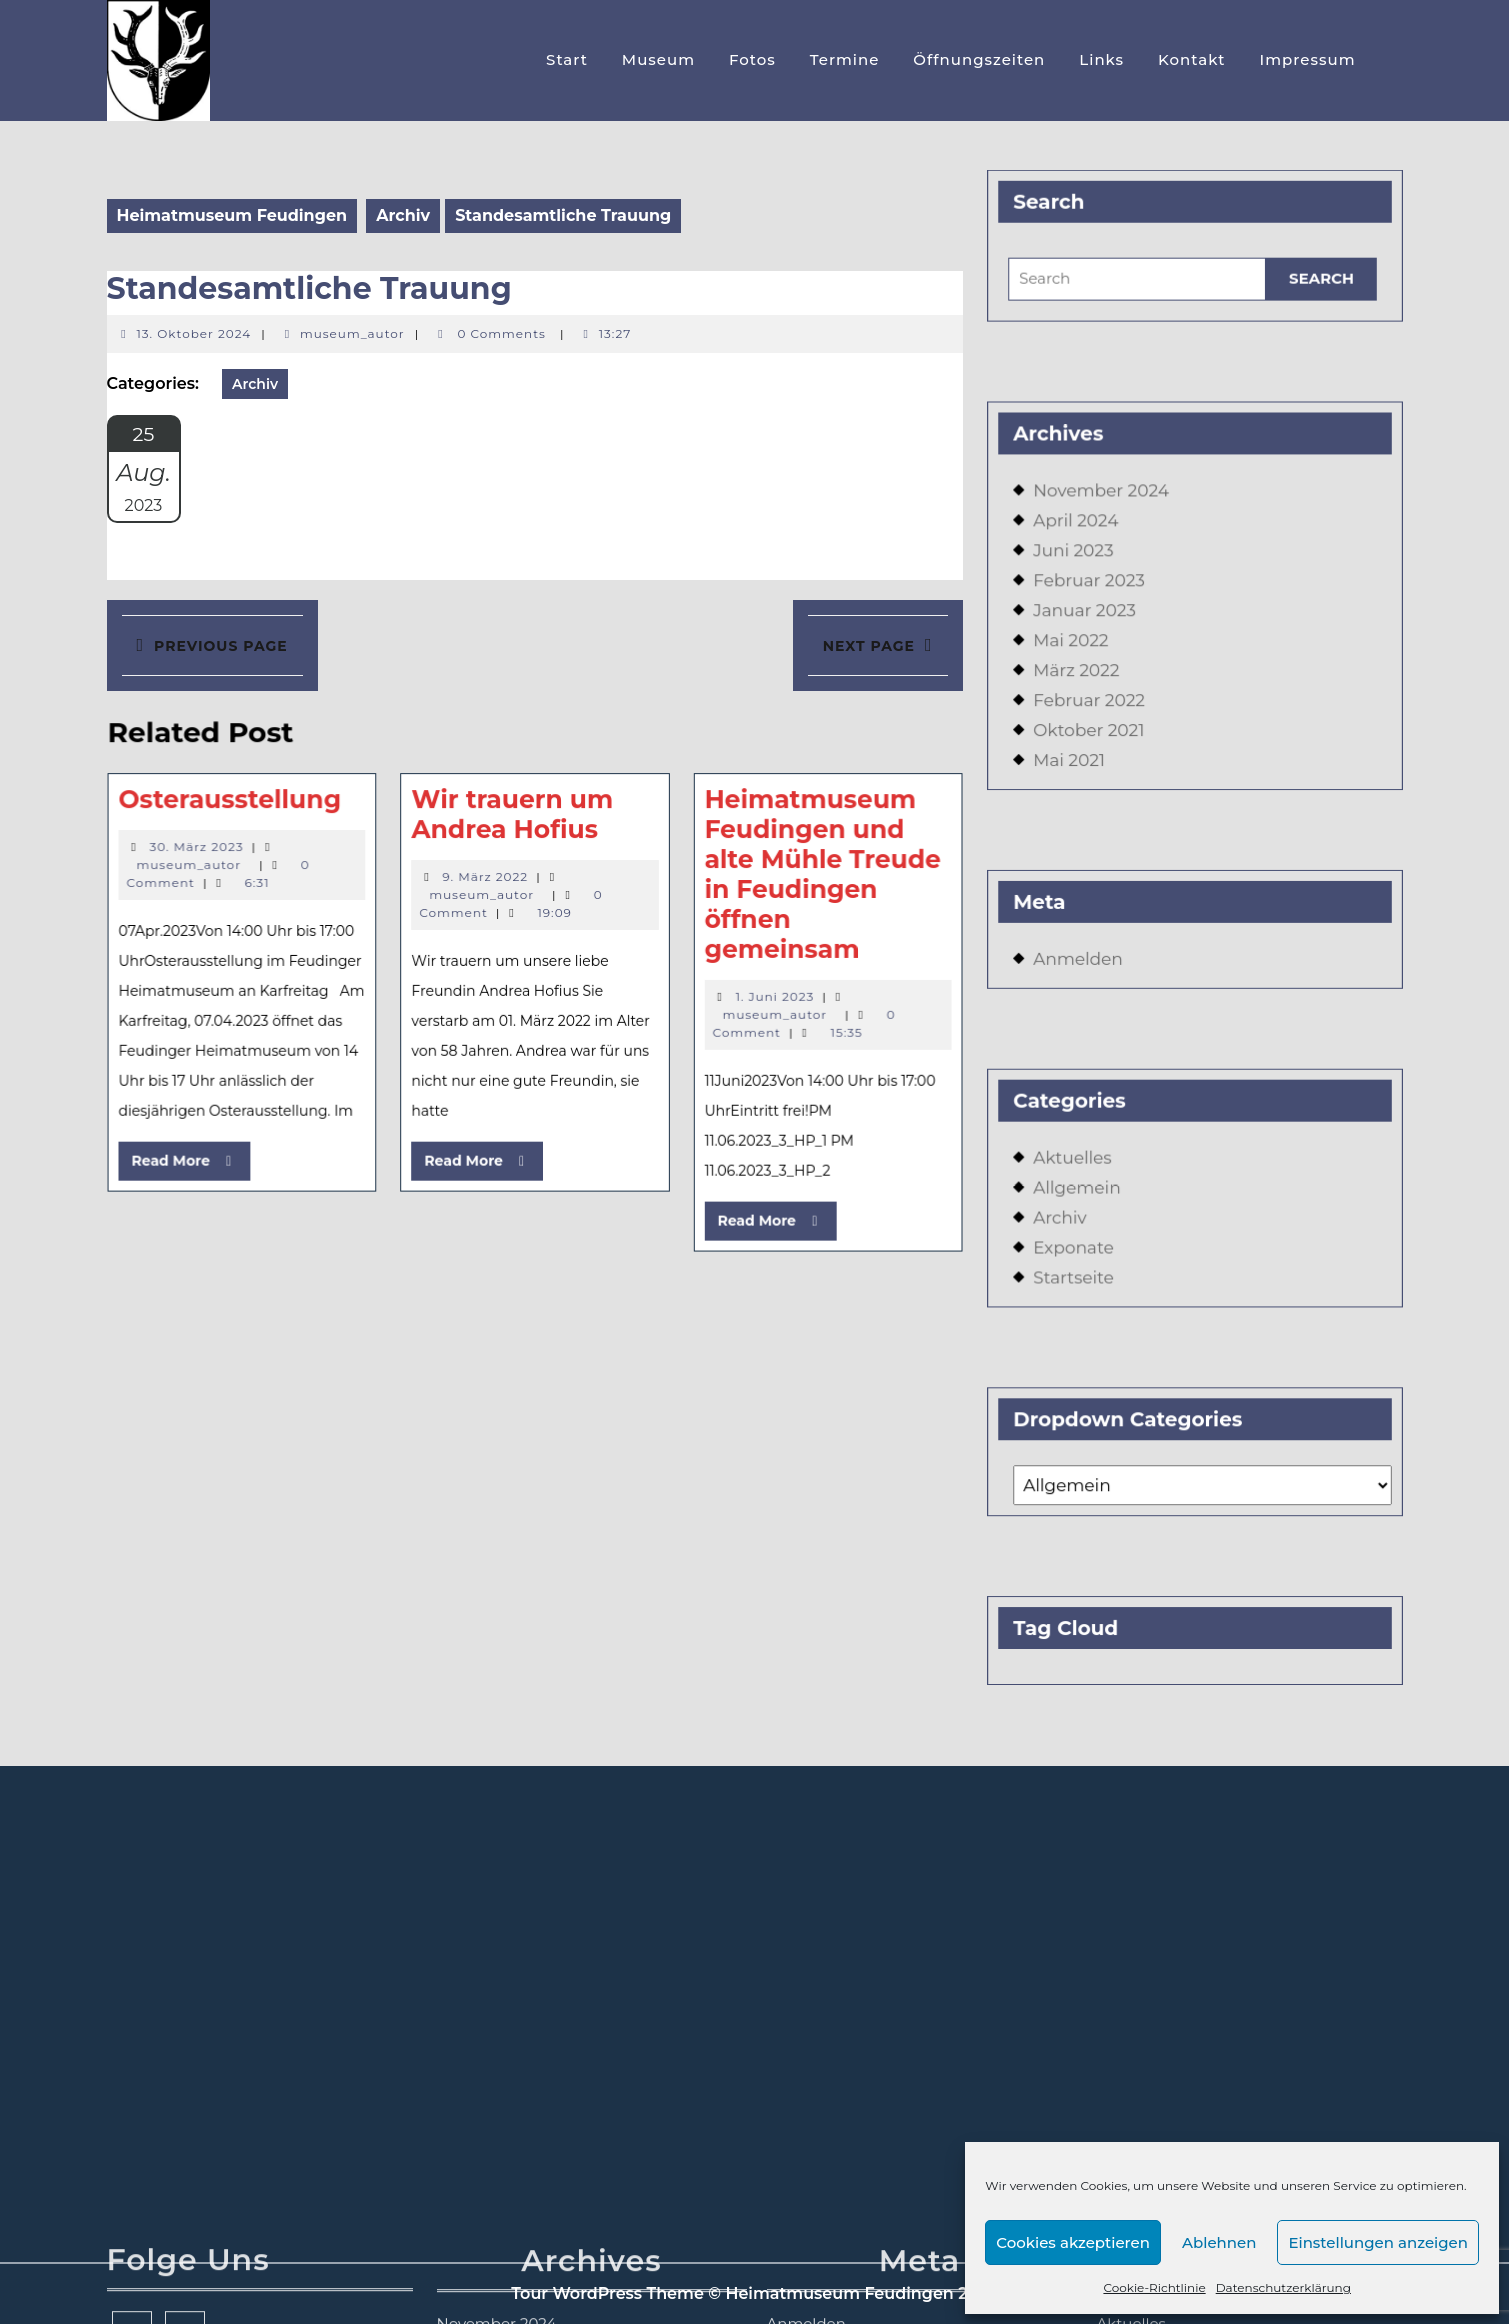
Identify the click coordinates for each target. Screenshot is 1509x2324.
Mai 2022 (1077, 650)
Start (567, 59)
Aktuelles (1079, 1137)
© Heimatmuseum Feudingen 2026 (852, 2293)
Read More (211, 1147)
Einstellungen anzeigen (1378, 2242)
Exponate (1080, 1221)
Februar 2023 (1094, 594)
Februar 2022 (1094, 706)
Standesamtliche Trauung (309, 288)
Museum (658, 59)
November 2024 (1106, 509)
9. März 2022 (487, 876)
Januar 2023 (1090, 622)
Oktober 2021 (1094, 735)
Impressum (1308, 59)
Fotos (752, 59)
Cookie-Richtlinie (1154, 2287)
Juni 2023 (1080, 566)
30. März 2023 (216, 848)
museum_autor (352, 333)
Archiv (403, 215)
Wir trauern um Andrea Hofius (513, 818)
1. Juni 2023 (760, 989)
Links (1101, 59)
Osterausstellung (247, 804)
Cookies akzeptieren (1073, 2242)
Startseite (1080, 1249)
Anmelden (1084, 950)
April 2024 (1082, 537)
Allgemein (1083, 1165)
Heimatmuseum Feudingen (232, 215)
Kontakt (1192, 59)
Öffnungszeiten (979, 59)
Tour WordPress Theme (607, 2293)
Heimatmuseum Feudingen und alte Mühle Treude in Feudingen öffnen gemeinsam (805, 874)
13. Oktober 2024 (194, 333)
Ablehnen (1219, 2242)
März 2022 (1082, 678)
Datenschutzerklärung (1283, 2287)
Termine (845, 59)
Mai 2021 (1076, 763)
